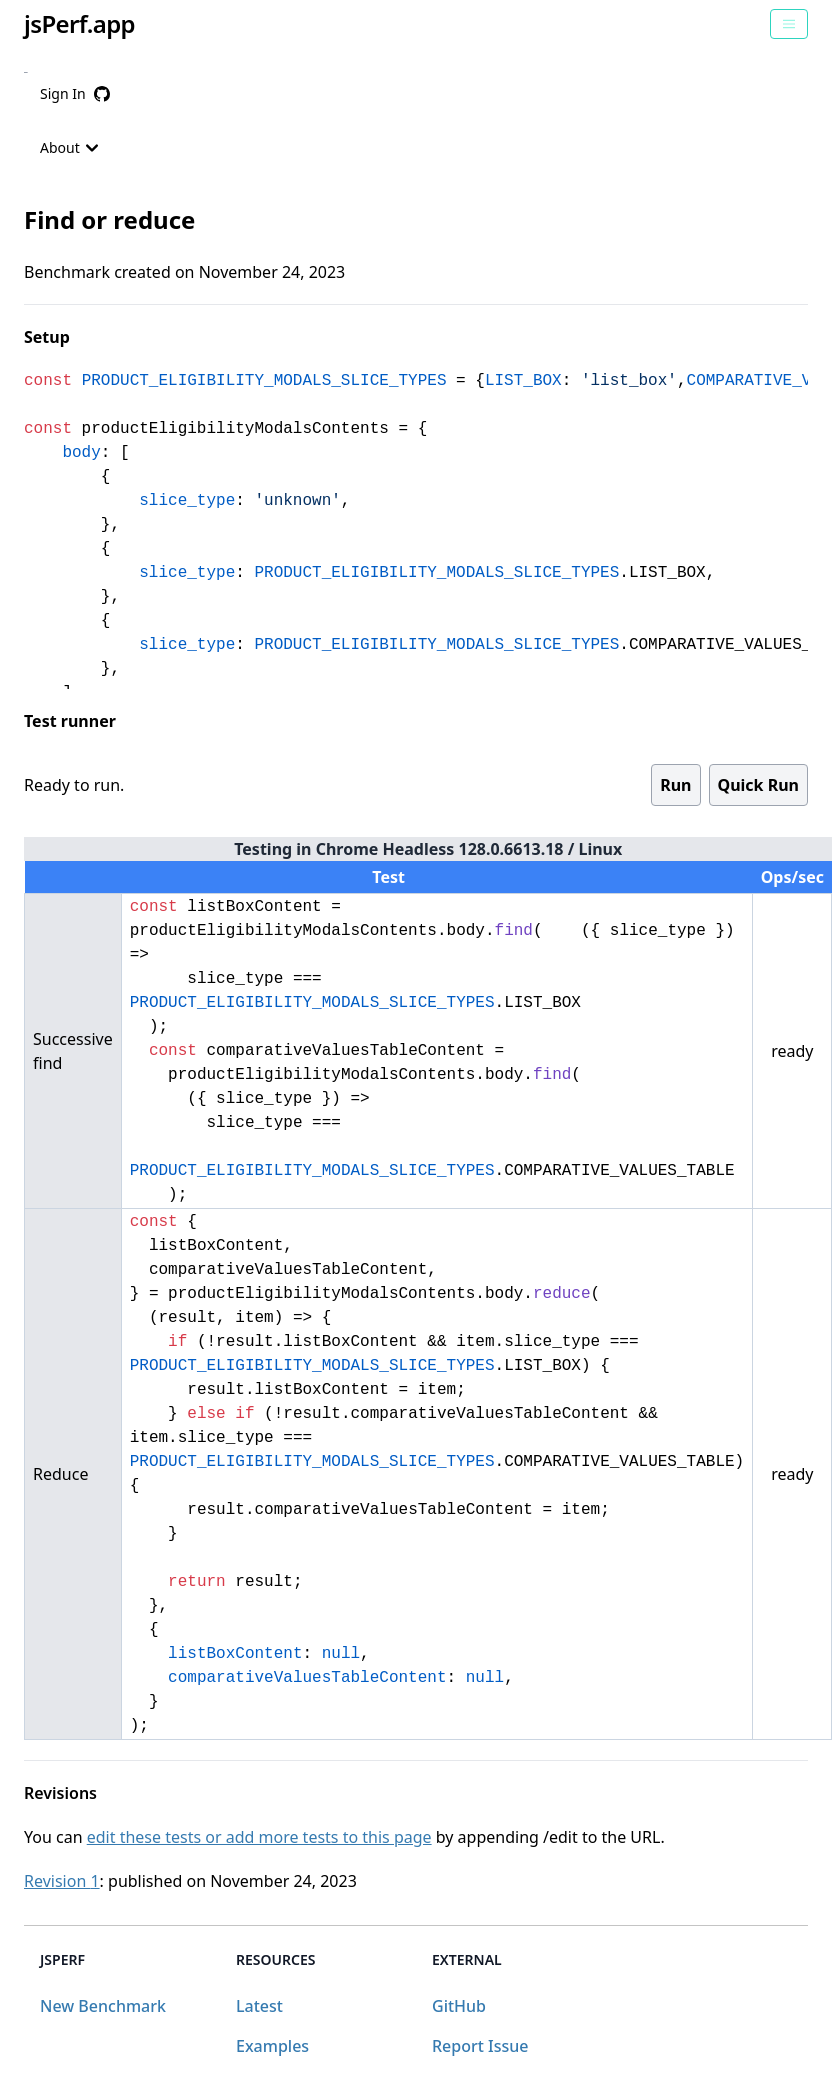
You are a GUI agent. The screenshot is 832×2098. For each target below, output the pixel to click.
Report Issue (480, 2046)
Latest (259, 2006)
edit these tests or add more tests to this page (259, 1837)
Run (675, 785)
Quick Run (758, 785)
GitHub (459, 2006)
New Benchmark (103, 2006)
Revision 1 (62, 1881)
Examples (272, 2046)
